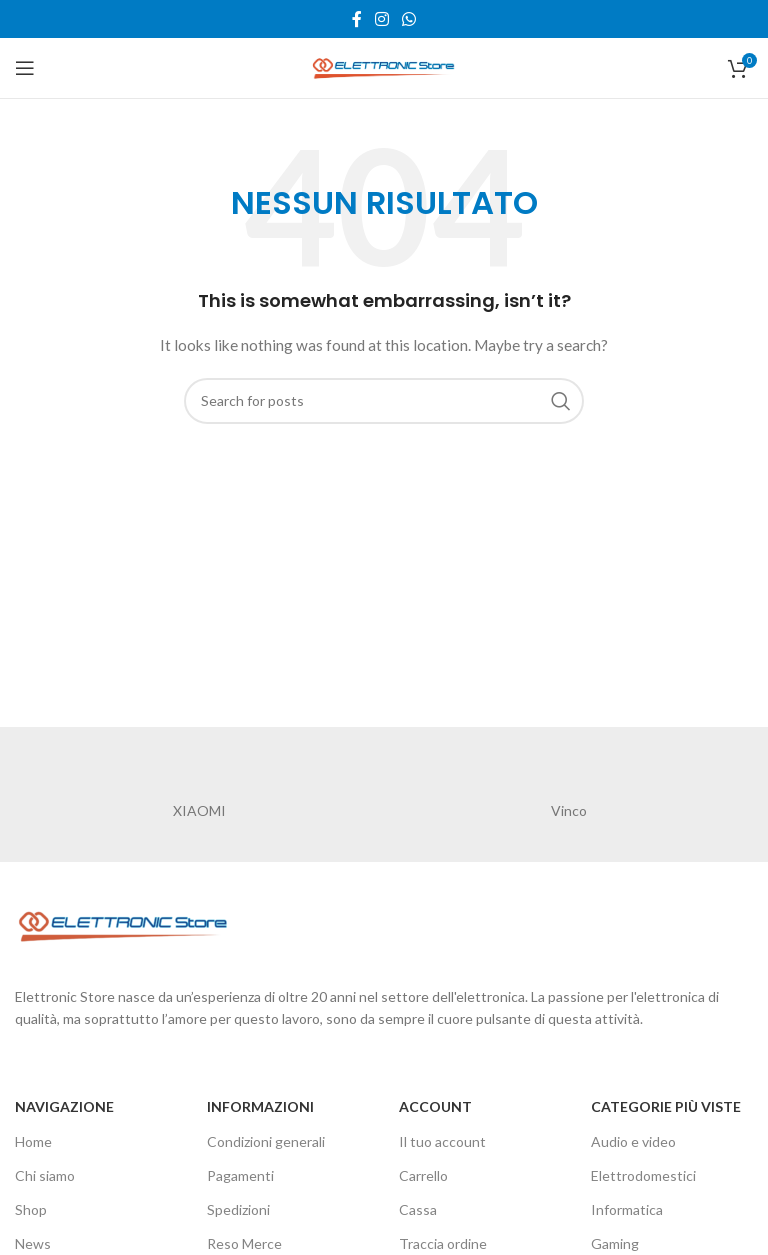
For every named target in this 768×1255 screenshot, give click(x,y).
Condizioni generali (266, 1141)
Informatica (627, 1209)
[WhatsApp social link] (409, 19)
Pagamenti (240, 1175)
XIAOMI (199, 810)
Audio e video (633, 1141)
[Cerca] (384, 401)
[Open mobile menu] (25, 68)
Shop (31, 1209)
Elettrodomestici (643, 1175)
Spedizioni (238, 1209)
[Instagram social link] (381, 19)
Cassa (418, 1209)
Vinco (569, 810)
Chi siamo (45, 1175)
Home (33, 1141)
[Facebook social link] (356, 19)
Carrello (423, 1175)
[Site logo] (384, 66)
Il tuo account (442, 1141)
